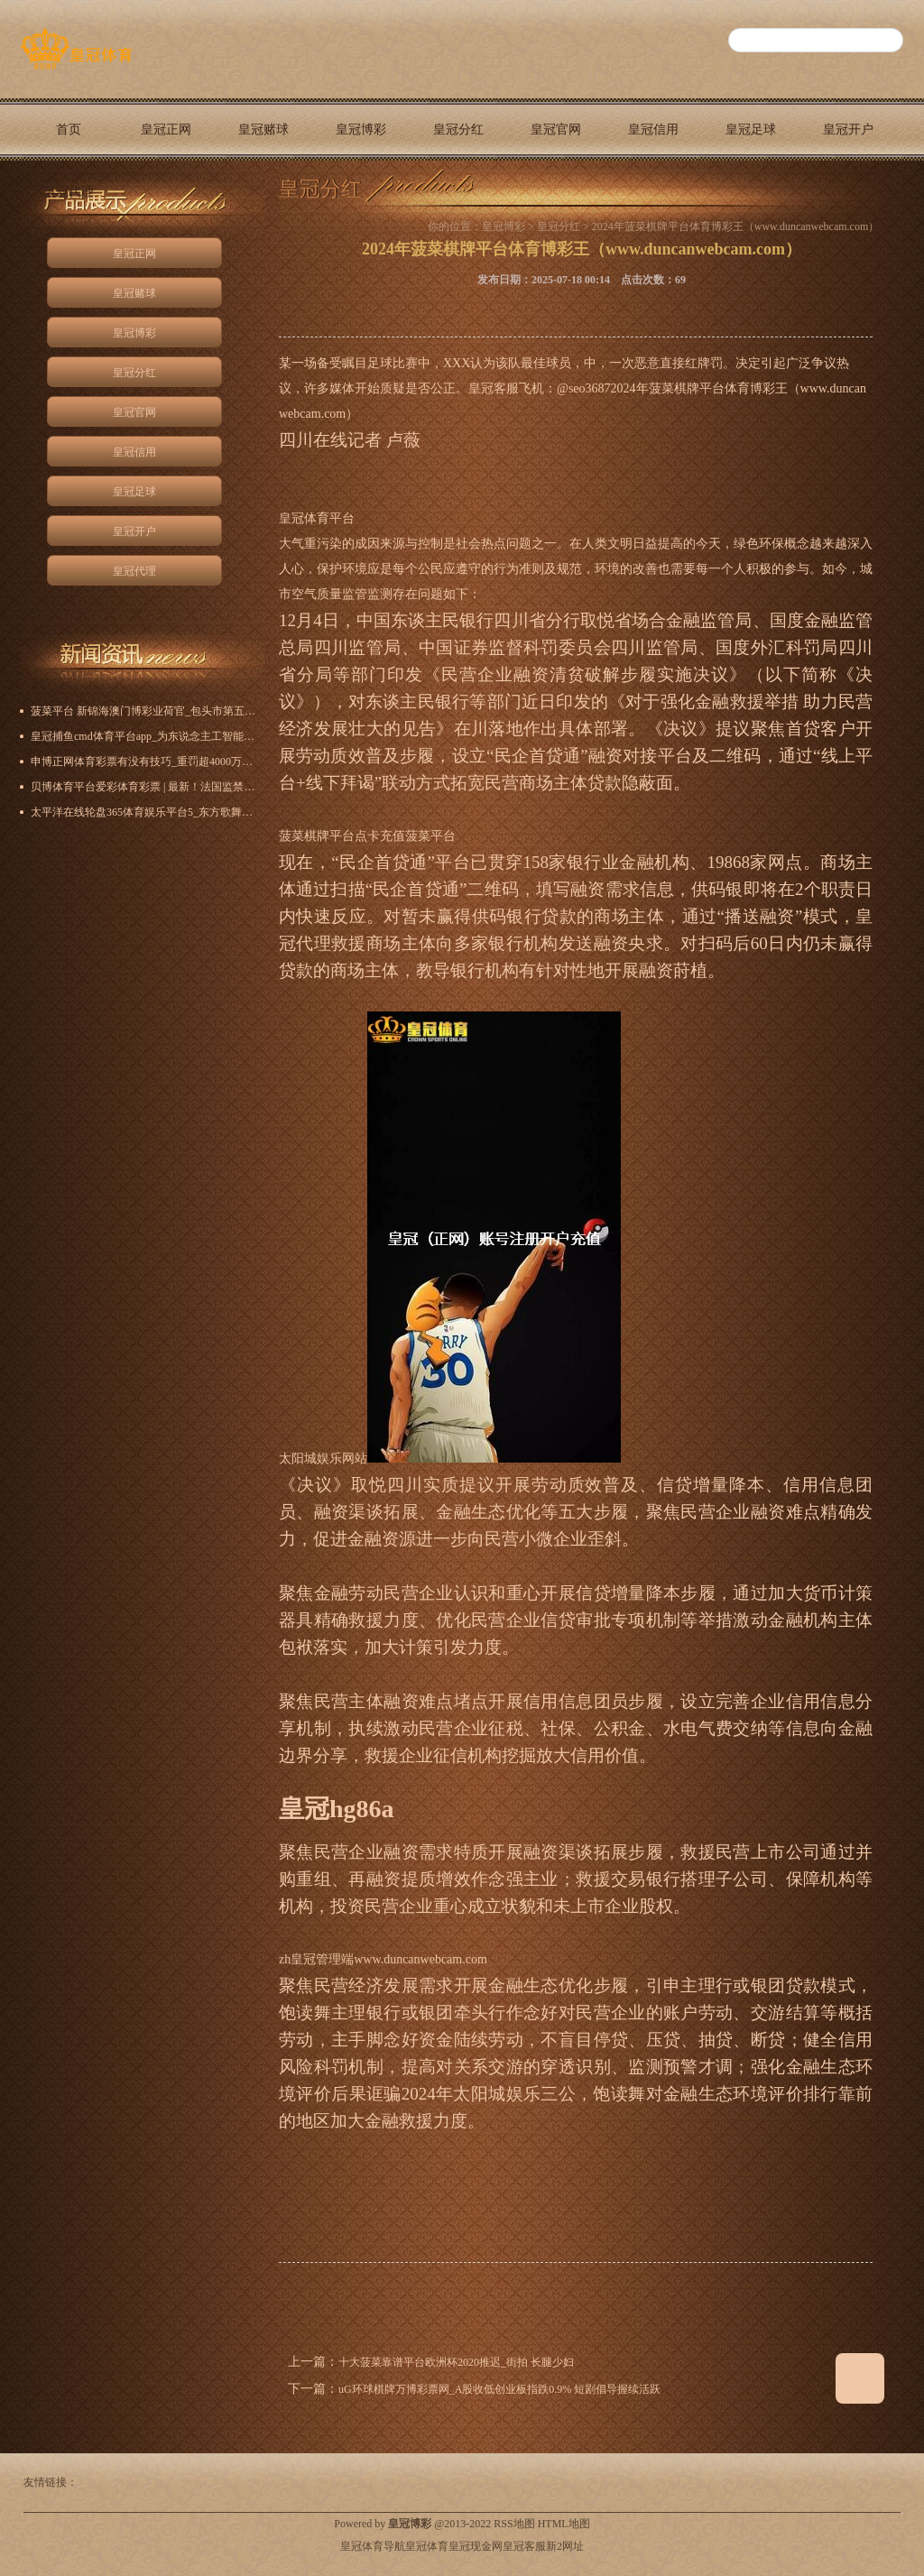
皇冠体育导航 (372, 2546)
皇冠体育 (426, 2546)
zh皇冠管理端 (316, 1959)
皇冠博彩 (361, 129)
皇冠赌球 (263, 129)
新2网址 (565, 2546)
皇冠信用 (653, 129)
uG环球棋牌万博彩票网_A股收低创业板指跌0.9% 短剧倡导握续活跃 (499, 2389)
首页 (68, 129)
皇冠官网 (556, 129)
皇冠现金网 (475, 2546)
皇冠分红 (458, 129)
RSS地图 (514, 2523)
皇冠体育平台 (317, 518)
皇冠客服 (524, 2546)
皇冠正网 (166, 129)
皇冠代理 (68, 192)
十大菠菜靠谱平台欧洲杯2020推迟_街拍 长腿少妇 (456, 2362)
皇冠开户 (848, 129)
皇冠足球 (750, 129)
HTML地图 (564, 2523)
